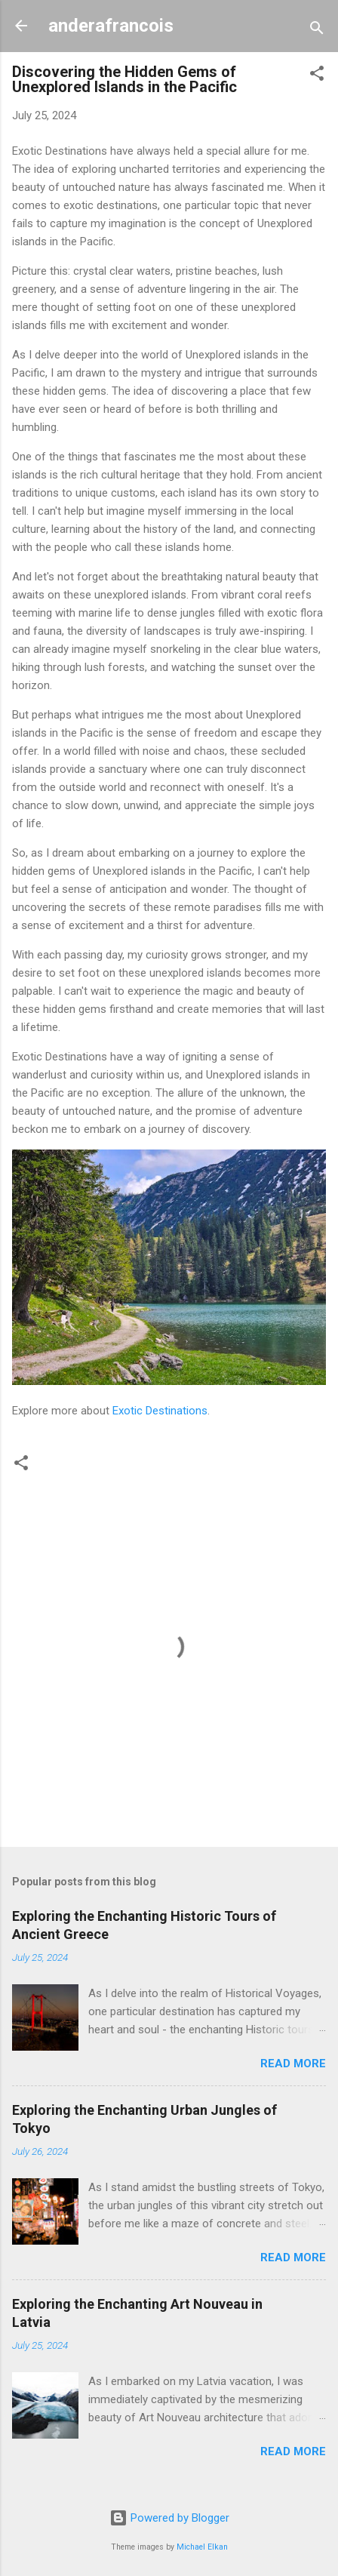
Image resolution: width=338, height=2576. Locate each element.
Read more (293, 2063)
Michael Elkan (202, 2547)
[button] (317, 76)
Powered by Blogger (169, 2518)
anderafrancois (111, 25)
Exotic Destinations (159, 1410)
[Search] (317, 31)
